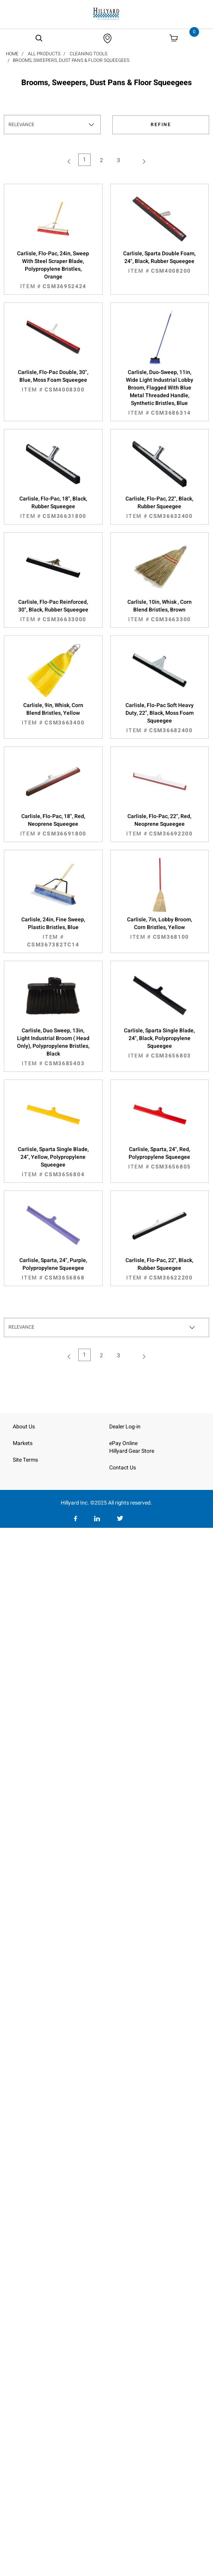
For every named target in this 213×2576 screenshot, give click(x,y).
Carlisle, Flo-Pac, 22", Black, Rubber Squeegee (159, 507)
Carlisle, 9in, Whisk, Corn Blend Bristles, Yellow (53, 714)
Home (12, 53)
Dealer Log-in (125, 1427)
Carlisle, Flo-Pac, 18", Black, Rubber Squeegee (53, 507)
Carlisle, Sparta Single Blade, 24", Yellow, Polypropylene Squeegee (53, 1162)
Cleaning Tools (88, 53)
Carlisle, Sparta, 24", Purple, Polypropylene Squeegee (53, 1269)
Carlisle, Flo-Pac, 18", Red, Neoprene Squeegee (53, 825)
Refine (161, 124)
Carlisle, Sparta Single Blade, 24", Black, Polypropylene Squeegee (159, 1043)
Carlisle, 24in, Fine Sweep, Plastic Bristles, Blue (53, 932)
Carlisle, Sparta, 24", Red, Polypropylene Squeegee (159, 1158)
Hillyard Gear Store (131, 1451)
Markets (23, 1443)
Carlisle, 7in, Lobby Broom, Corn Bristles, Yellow (159, 928)
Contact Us (122, 1468)
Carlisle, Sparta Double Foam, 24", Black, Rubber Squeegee (159, 262)
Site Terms (25, 1460)
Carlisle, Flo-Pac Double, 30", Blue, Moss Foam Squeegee (53, 381)
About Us (24, 1427)
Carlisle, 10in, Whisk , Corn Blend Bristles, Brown (159, 611)
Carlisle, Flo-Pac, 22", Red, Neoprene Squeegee (159, 825)
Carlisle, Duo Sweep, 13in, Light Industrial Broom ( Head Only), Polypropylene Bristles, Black (53, 1047)
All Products (44, 53)
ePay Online (123, 1443)
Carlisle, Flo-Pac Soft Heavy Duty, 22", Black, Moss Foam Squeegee (159, 718)
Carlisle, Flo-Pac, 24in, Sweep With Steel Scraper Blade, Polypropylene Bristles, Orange (53, 269)
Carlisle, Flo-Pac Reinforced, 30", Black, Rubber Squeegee (53, 611)
